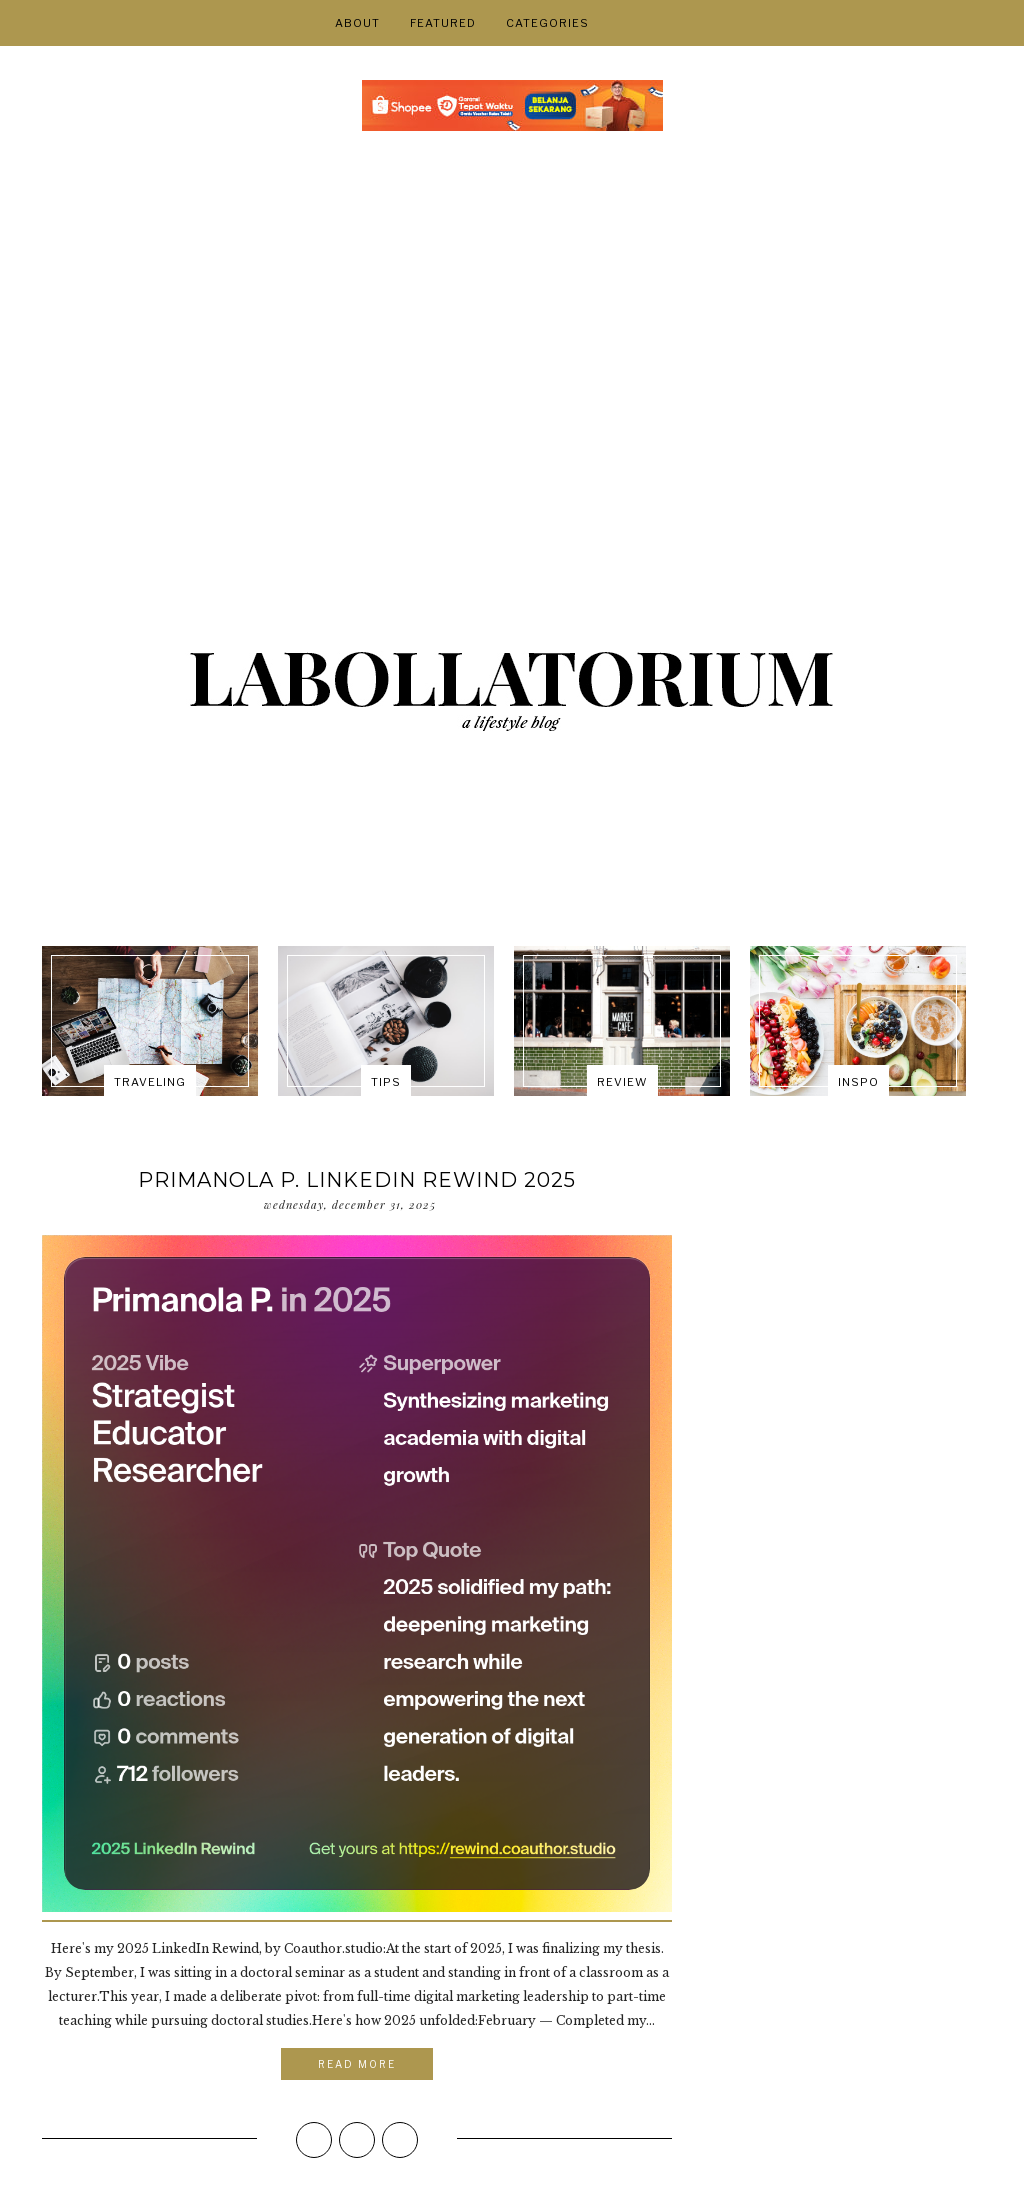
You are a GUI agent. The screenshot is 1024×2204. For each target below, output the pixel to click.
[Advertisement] (512, 311)
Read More (357, 2064)
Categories (547, 23)
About (357, 23)
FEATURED (443, 23)
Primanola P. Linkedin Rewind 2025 (357, 1180)
